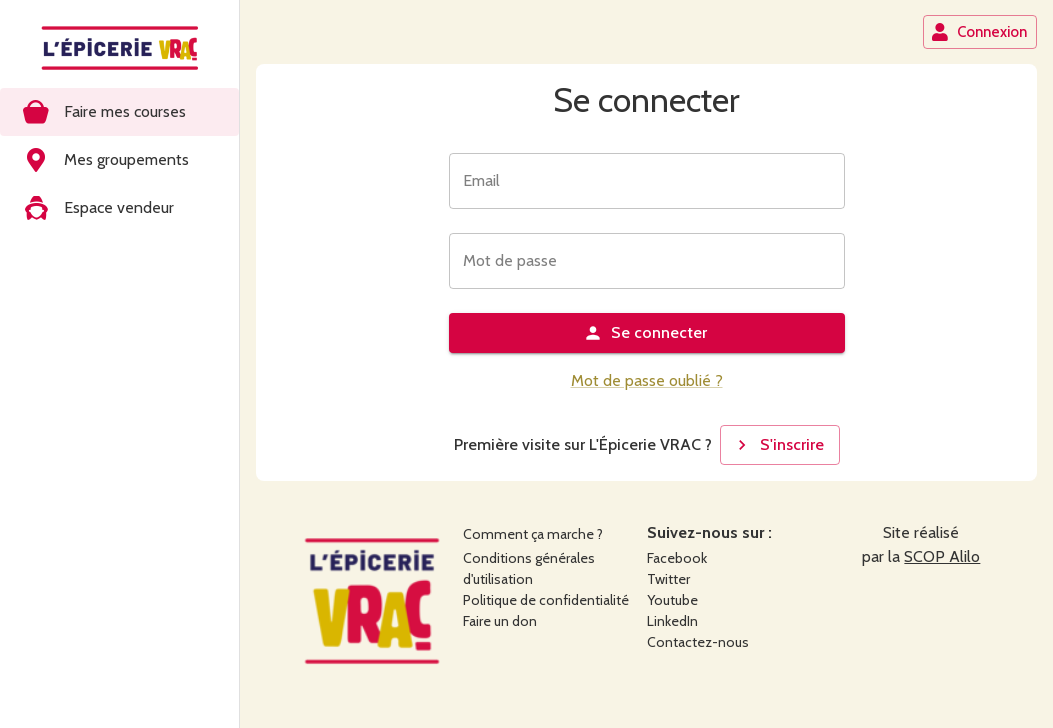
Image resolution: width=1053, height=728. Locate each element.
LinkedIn (672, 621)
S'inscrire (778, 445)
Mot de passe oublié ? (647, 380)
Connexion (979, 32)
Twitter (668, 579)
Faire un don (500, 621)
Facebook (677, 558)
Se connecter (645, 333)
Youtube (672, 600)
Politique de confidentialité (546, 600)
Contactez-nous (698, 642)
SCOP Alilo (942, 556)
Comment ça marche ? (533, 534)
